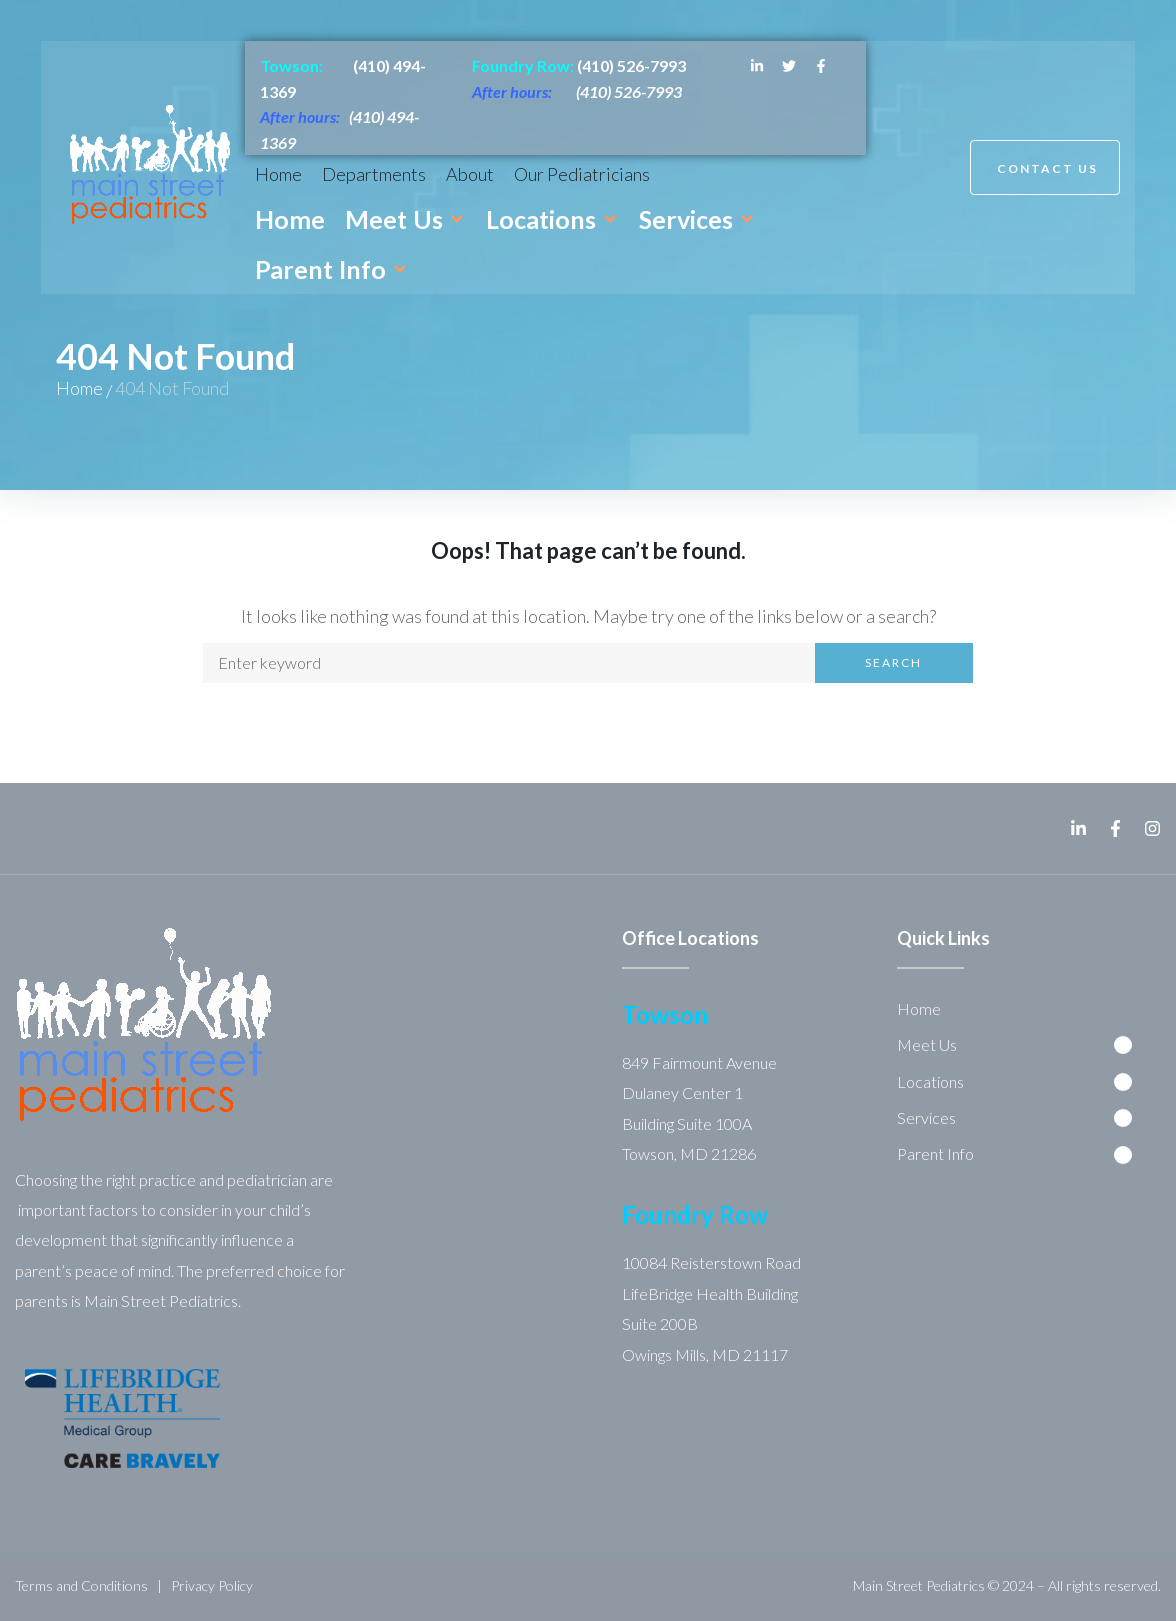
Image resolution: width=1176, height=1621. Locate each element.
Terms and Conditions (81, 1585)
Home (79, 388)
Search (893, 662)
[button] (405, 219)
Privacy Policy (212, 1585)
